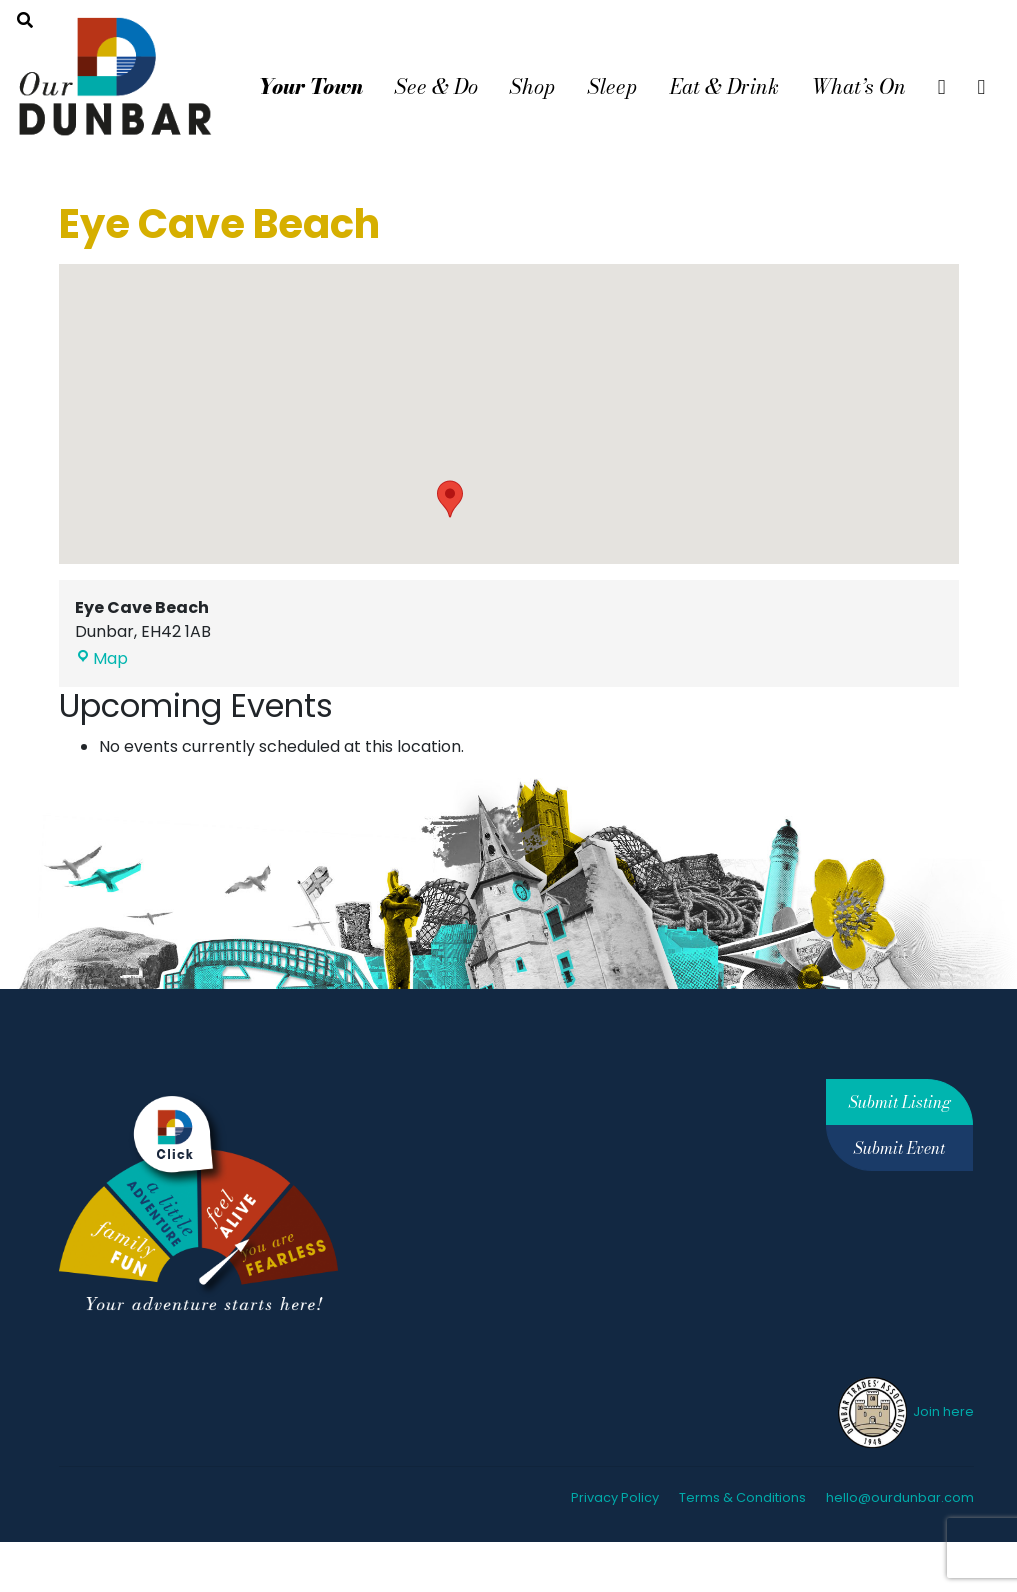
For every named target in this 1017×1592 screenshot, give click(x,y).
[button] (450, 499)
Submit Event (899, 1148)
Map (101, 658)
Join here (904, 1411)
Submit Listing (900, 1102)
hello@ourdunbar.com (900, 1497)
